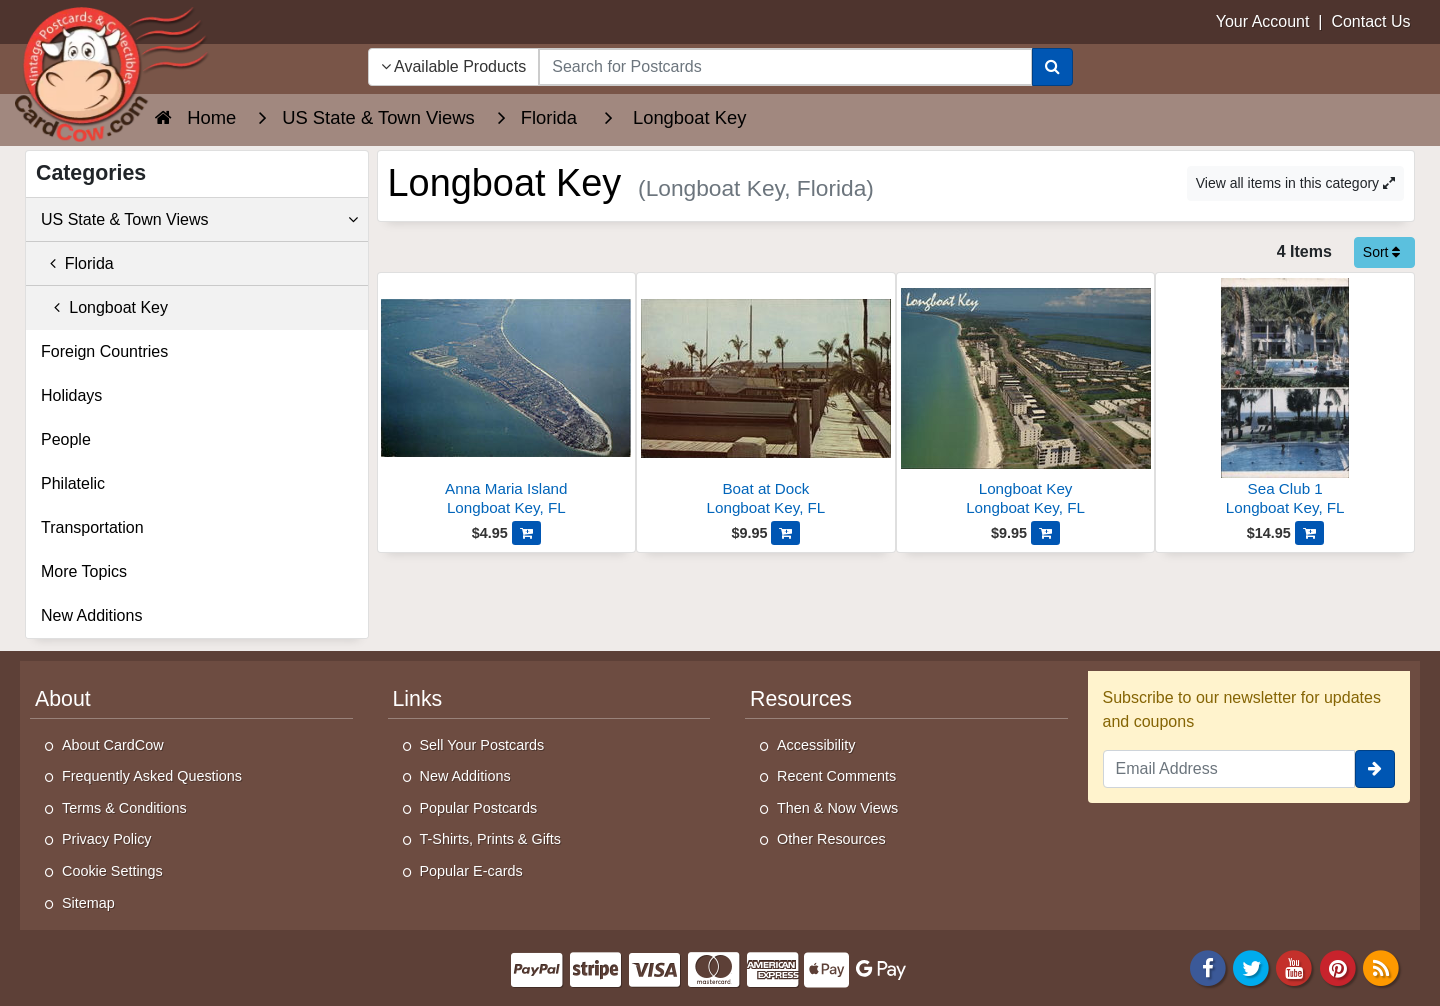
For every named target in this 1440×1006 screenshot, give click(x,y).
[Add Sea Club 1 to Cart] (1309, 533)
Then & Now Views (837, 808)
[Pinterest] (1338, 967)
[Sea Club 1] (1285, 399)
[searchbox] (785, 67)
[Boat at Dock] (766, 399)
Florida (77, 263)
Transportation (92, 527)
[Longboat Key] (1026, 399)
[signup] (1375, 769)
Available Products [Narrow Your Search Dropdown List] (454, 66)
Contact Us (1370, 21)
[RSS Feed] (1381, 967)
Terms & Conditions (124, 808)
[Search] (1052, 67)
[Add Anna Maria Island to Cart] (526, 533)
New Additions (91, 615)
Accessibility (816, 745)
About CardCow (113, 745)
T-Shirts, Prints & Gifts (491, 839)
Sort (1382, 252)
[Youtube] (1295, 967)
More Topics (84, 571)
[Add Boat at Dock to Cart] (785, 533)
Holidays (71, 395)
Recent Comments (836, 776)
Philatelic (73, 483)
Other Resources (831, 839)
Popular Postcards (479, 808)
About (63, 699)
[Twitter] (1251, 967)
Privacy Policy (107, 839)
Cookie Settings (112, 871)
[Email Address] (1229, 769)
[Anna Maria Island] (507, 399)
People (66, 439)
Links (418, 699)
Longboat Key (104, 307)
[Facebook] (1208, 967)
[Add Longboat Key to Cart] (1045, 533)
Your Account (1263, 21)
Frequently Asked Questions (152, 776)
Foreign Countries (104, 351)
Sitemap (88, 903)
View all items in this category (1295, 183)
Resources (801, 699)
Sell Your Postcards (482, 745)
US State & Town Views (199, 220)
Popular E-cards (471, 871)
